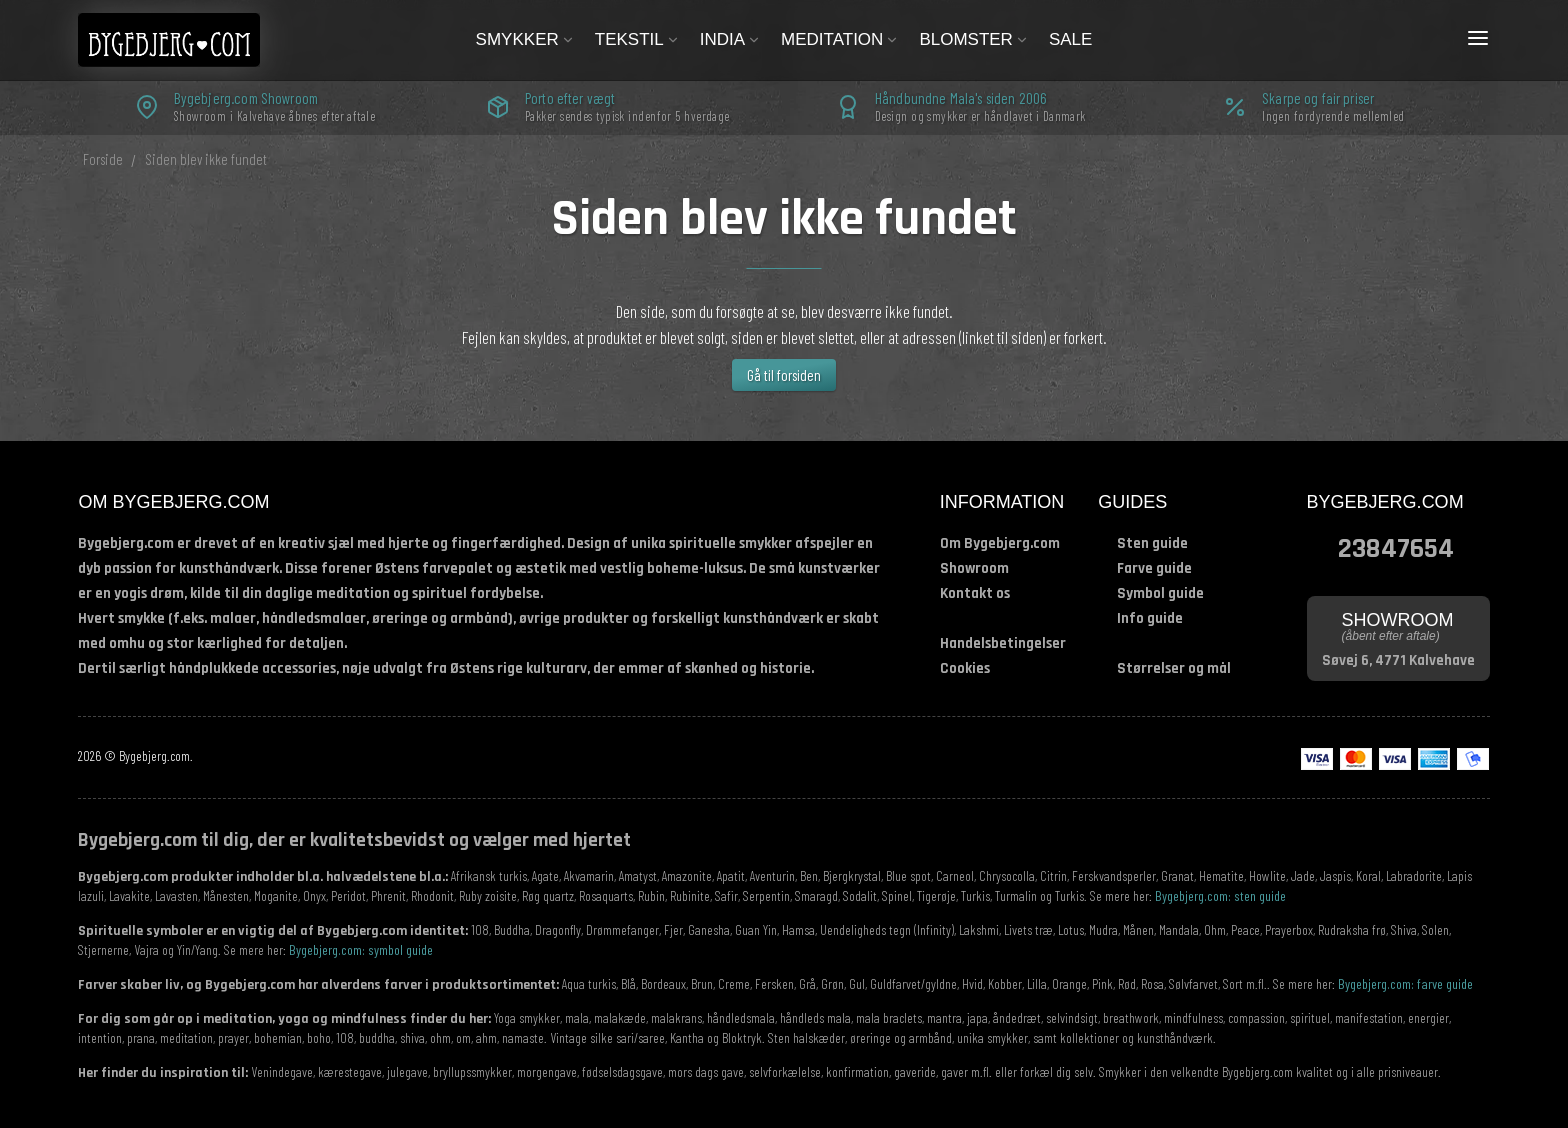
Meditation (840, 39)
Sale (1070, 39)
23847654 (1396, 546)
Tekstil (637, 39)
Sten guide (1152, 543)
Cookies (965, 668)
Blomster (974, 39)
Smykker (525, 39)
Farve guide (1154, 568)
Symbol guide (1160, 593)
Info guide (1150, 618)
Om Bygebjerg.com (1000, 543)
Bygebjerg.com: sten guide (1220, 895)
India (730, 39)
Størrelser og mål (1174, 668)
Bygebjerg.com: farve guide (1405, 983)
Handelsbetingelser (1003, 643)
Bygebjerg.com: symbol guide (361, 949)
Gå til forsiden (784, 375)
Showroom (974, 568)
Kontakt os (975, 593)
